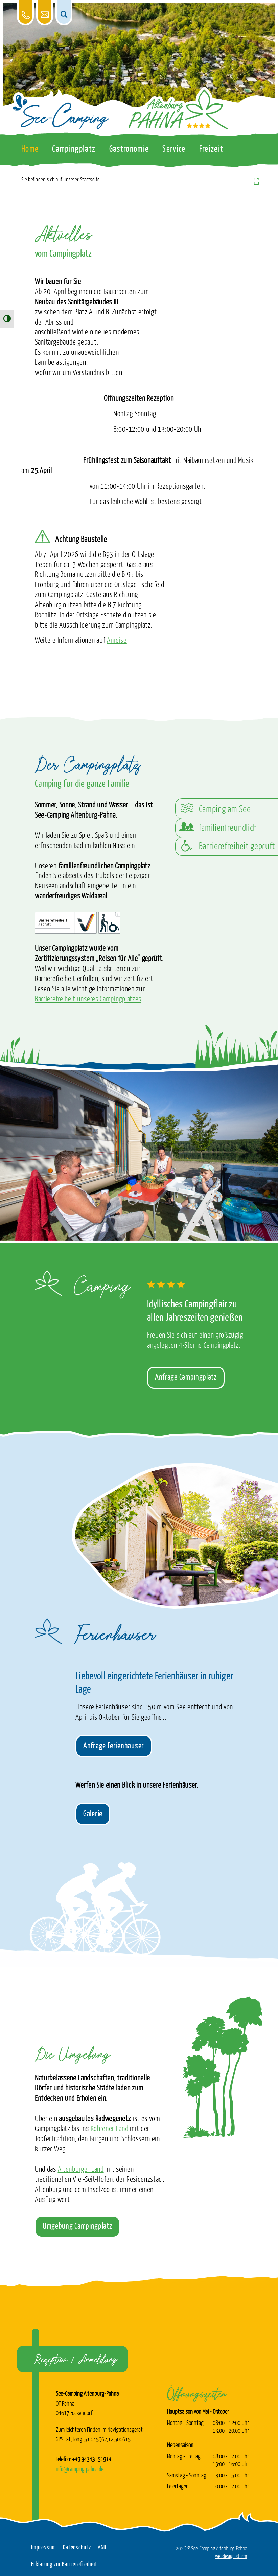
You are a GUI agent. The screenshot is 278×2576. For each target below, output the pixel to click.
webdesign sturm (231, 2556)
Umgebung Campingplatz (77, 2226)
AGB (102, 2548)
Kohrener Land (110, 2129)
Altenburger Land (81, 2169)
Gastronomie (129, 149)
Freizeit (211, 149)
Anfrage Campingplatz (186, 1377)
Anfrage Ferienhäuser (113, 1746)
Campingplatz (73, 149)
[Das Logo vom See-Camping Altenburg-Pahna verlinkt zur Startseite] (61, 112)
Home (30, 149)
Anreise (117, 640)
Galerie (92, 1814)
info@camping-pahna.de (79, 2469)
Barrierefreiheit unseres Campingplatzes (88, 999)
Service (173, 149)
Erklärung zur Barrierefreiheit (64, 2564)
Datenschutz (77, 2548)
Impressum (43, 2548)
